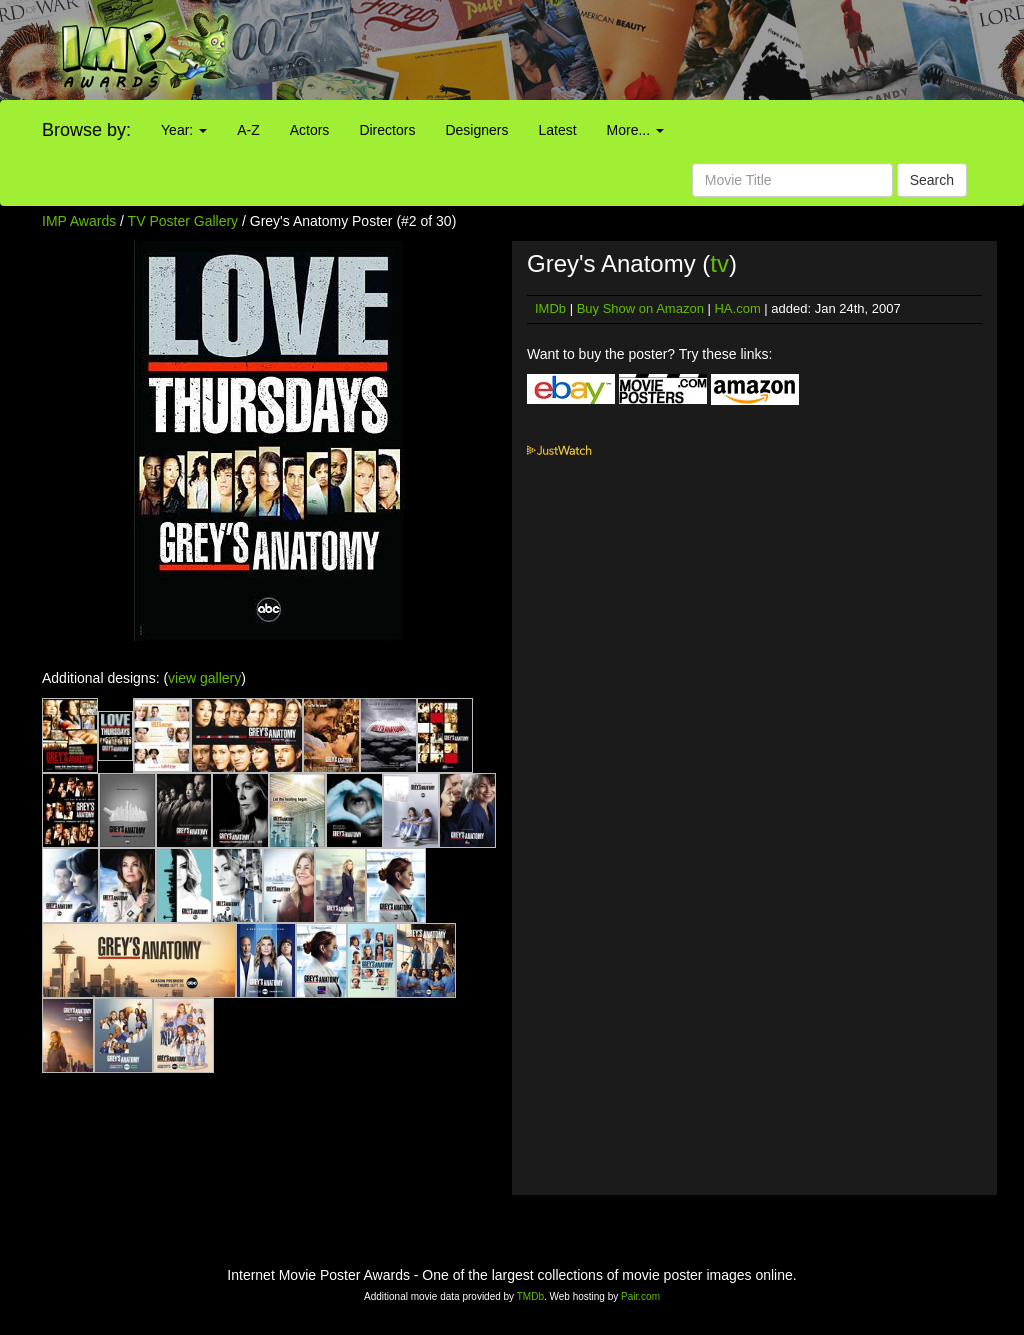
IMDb (550, 308)
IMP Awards (79, 221)
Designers (476, 130)
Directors (387, 130)
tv (719, 263)
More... (635, 130)
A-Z (248, 130)
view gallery (204, 678)
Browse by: (86, 130)
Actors (310, 130)
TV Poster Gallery (183, 221)
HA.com (737, 308)
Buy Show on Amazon (640, 308)
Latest (557, 130)
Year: (184, 130)
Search (932, 180)
